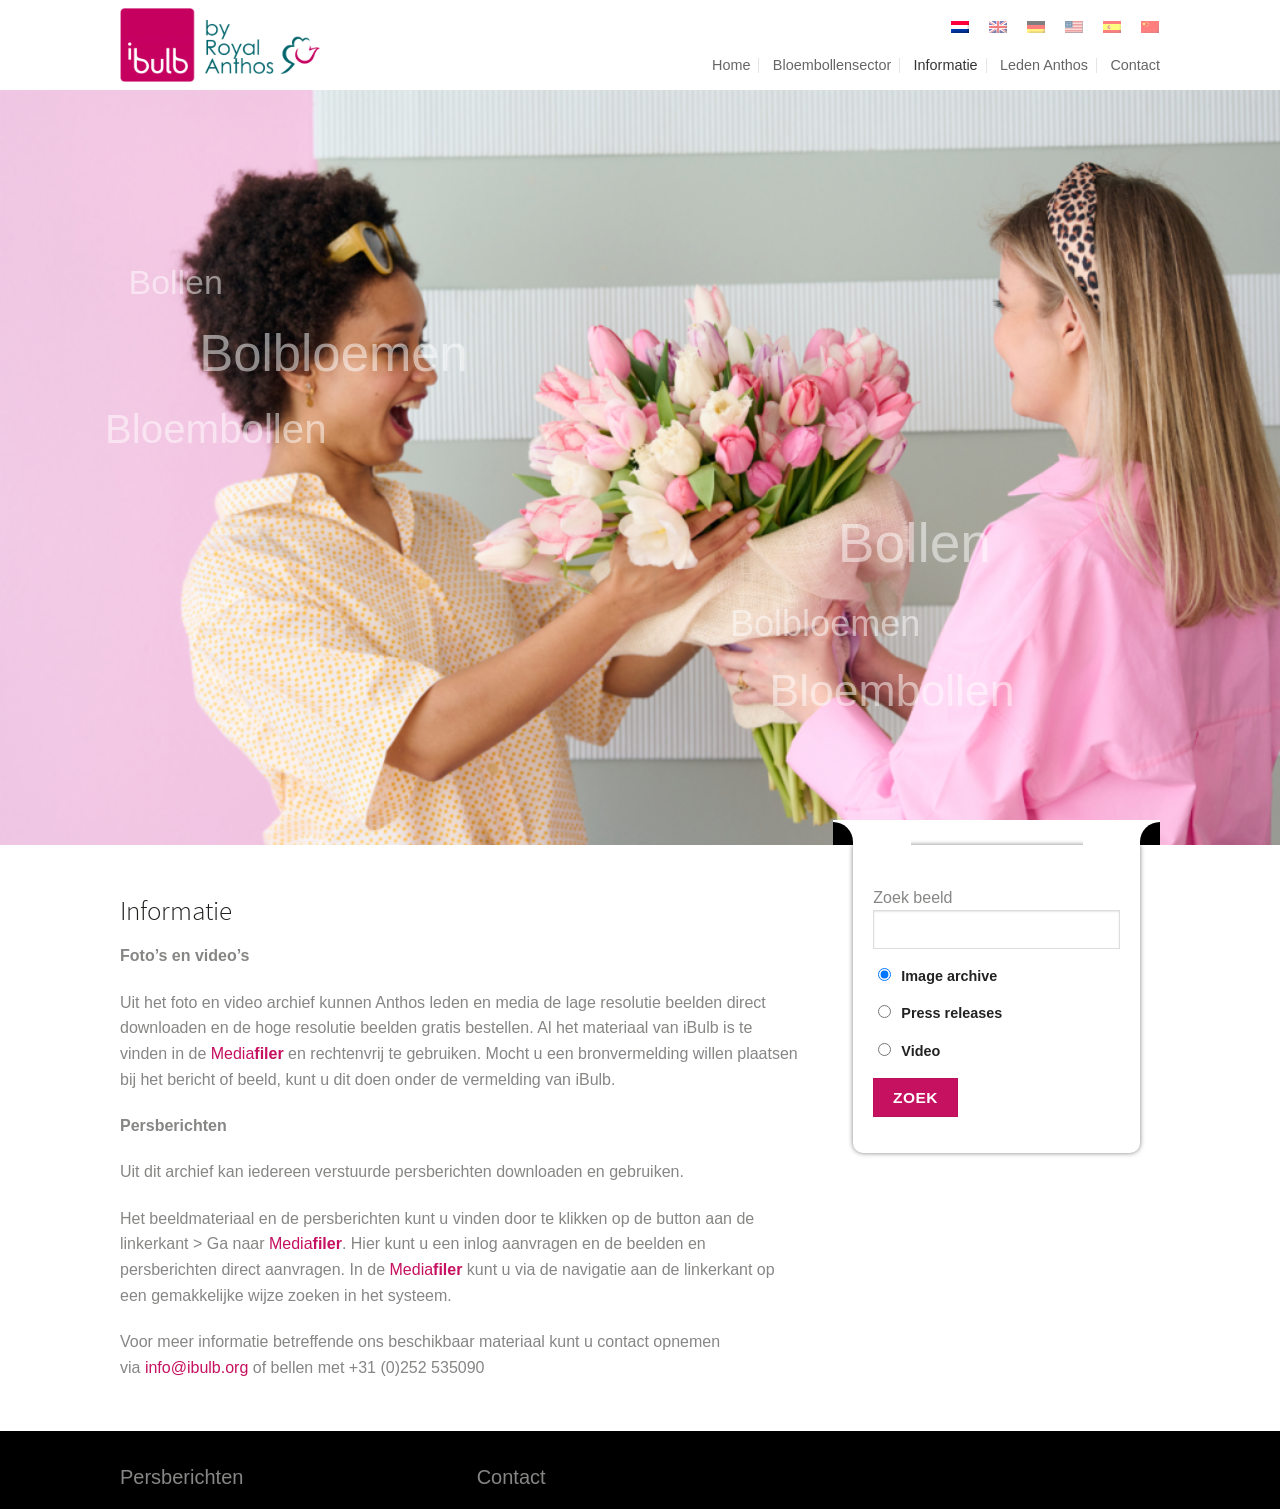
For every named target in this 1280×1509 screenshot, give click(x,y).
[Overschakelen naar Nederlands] (960, 27)
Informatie (946, 65)
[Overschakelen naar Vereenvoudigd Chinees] (1145, 27)
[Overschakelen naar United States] (1074, 27)
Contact (1135, 65)
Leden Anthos (1044, 65)
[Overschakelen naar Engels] (998, 27)
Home (731, 65)
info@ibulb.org (196, 1367)
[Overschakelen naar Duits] (1036, 27)
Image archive (937, 976)
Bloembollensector (832, 65)
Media (247, 1053)
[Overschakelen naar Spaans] (1112, 27)
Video (909, 1051)
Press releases (940, 1013)
